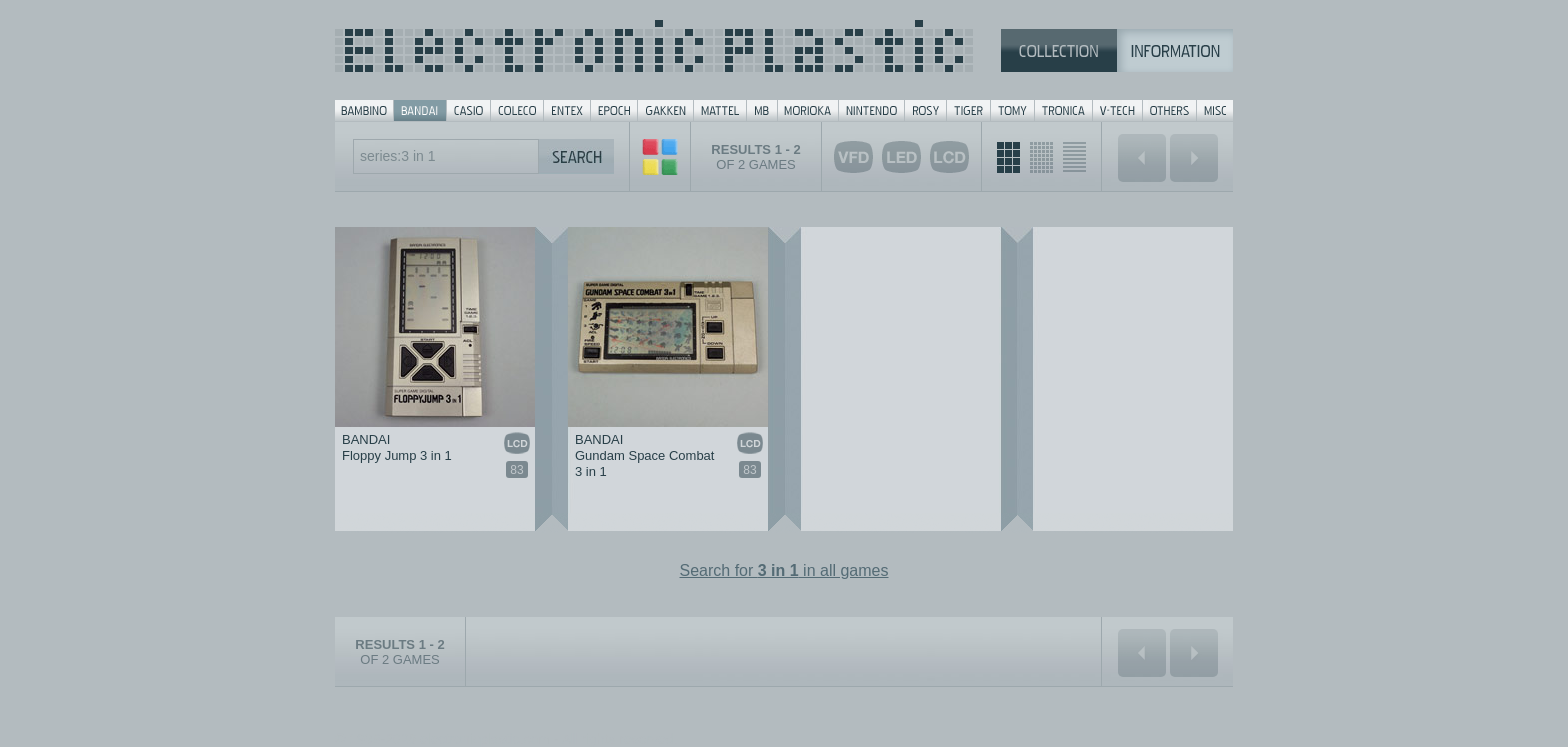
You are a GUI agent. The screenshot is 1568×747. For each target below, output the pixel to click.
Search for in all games (784, 570)
